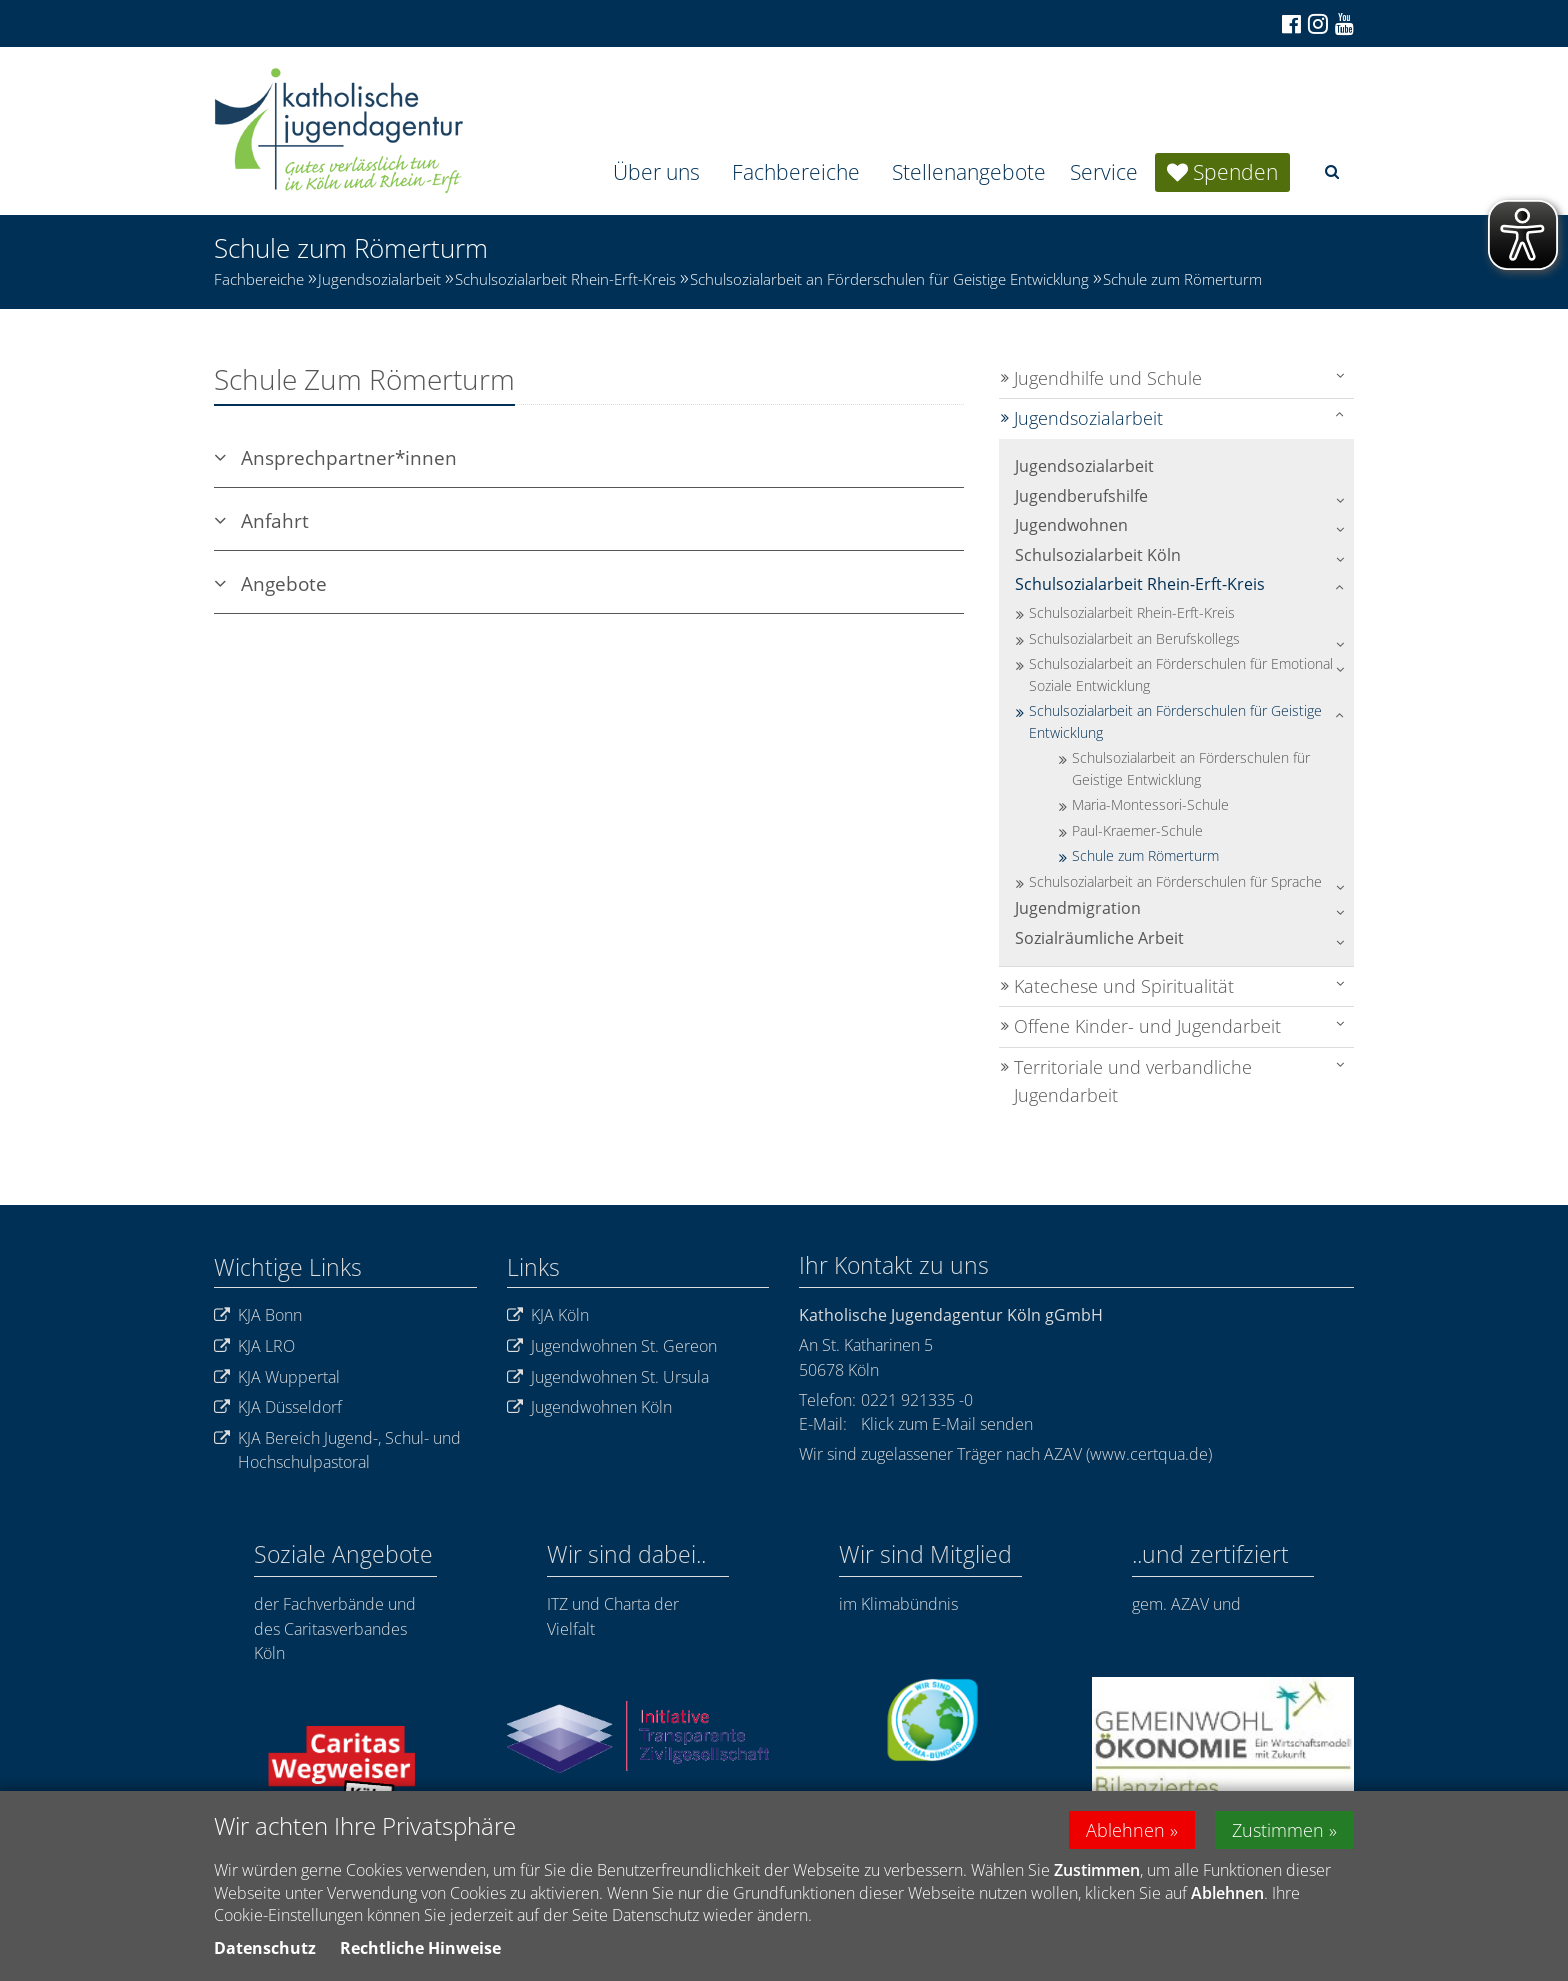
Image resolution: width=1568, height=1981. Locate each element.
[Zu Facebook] (1290, 24)
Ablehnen (1125, 1833)
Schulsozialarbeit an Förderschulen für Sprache (1175, 881)
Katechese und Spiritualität (1124, 986)
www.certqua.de (1149, 1454)
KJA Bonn (258, 1315)
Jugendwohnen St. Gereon (612, 1346)
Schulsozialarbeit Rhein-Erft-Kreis (565, 279)
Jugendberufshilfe (1081, 496)
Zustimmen (1278, 1833)
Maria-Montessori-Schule (1150, 804)
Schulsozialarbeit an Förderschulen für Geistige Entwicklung (889, 279)
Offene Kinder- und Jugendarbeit (1147, 1026)
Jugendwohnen (1071, 525)
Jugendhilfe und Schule (1108, 378)
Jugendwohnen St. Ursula (608, 1377)
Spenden (1235, 172)
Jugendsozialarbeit (379, 279)
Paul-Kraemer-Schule (1137, 830)
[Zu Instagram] (1316, 23)
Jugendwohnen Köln (589, 1407)
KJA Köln (548, 1315)
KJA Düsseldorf (278, 1407)
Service (1104, 172)
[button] (1332, 171)
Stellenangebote (969, 172)
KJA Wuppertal (277, 1377)
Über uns (656, 172)
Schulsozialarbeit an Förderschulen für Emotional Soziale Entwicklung (1181, 674)
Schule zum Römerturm (1182, 279)
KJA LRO (254, 1346)
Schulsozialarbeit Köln (1098, 555)
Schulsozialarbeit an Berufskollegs (1134, 638)
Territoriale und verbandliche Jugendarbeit (1133, 1081)
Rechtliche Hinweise (420, 1951)
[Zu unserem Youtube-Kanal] (1343, 24)
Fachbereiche (796, 172)
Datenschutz (265, 1951)
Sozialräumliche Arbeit (1099, 938)
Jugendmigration (1078, 908)
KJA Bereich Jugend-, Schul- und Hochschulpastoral (337, 1450)
